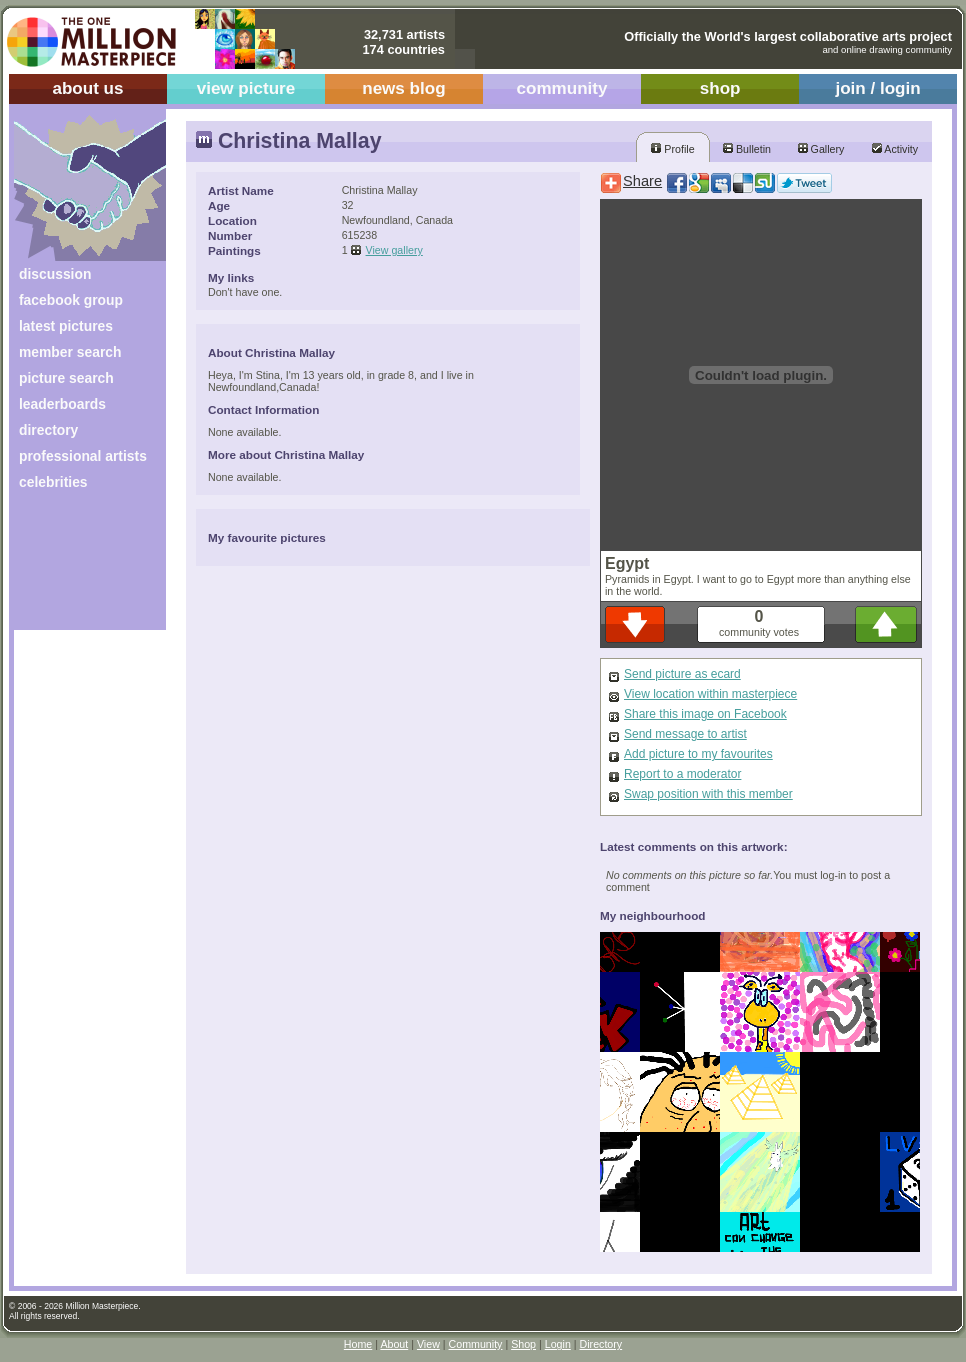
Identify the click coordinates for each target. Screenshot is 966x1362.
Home (358, 1344)
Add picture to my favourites (698, 754)
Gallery (821, 149)
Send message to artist (685, 734)
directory (48, 430)
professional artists (83, 456)
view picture (246, 88)
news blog (403, 88)
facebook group (71, 300)
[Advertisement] (76, 567)
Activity (895, 149)
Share (642, 181)
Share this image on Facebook (705, 714)
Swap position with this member (708, 794)
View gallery (394, 250)
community (562, 88)
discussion (55, 274)
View (428, 1344)
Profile (672, 149)
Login (558, 1344)
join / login (877, 88)
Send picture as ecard (682, 674)
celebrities (53, 482)
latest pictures (66, 326)
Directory (601, 1344)
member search (70, 352)
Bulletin (747, 149)
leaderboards (62, 404)
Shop (523, 1344)
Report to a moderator (682, 774)
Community (476, 1344)
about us (87, 88)
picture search (66, 378)
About (394, 1344)
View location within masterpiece (710, 694)
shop (720, 88)
